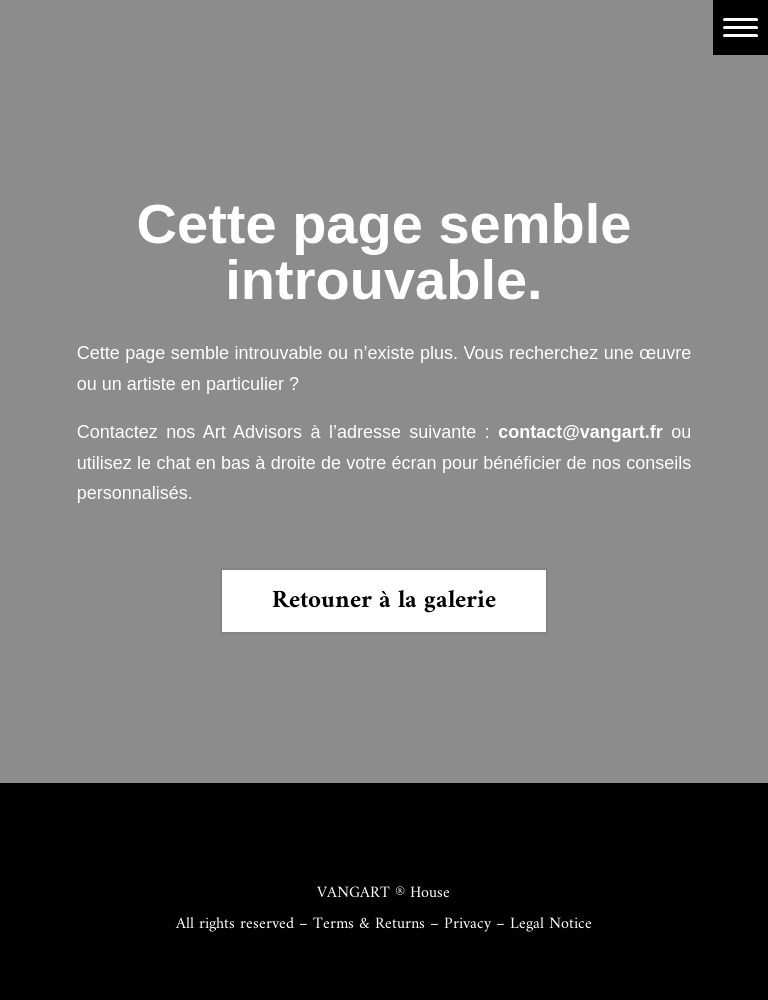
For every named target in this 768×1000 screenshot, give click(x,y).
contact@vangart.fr (580, 432)
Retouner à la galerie (384, 601)
